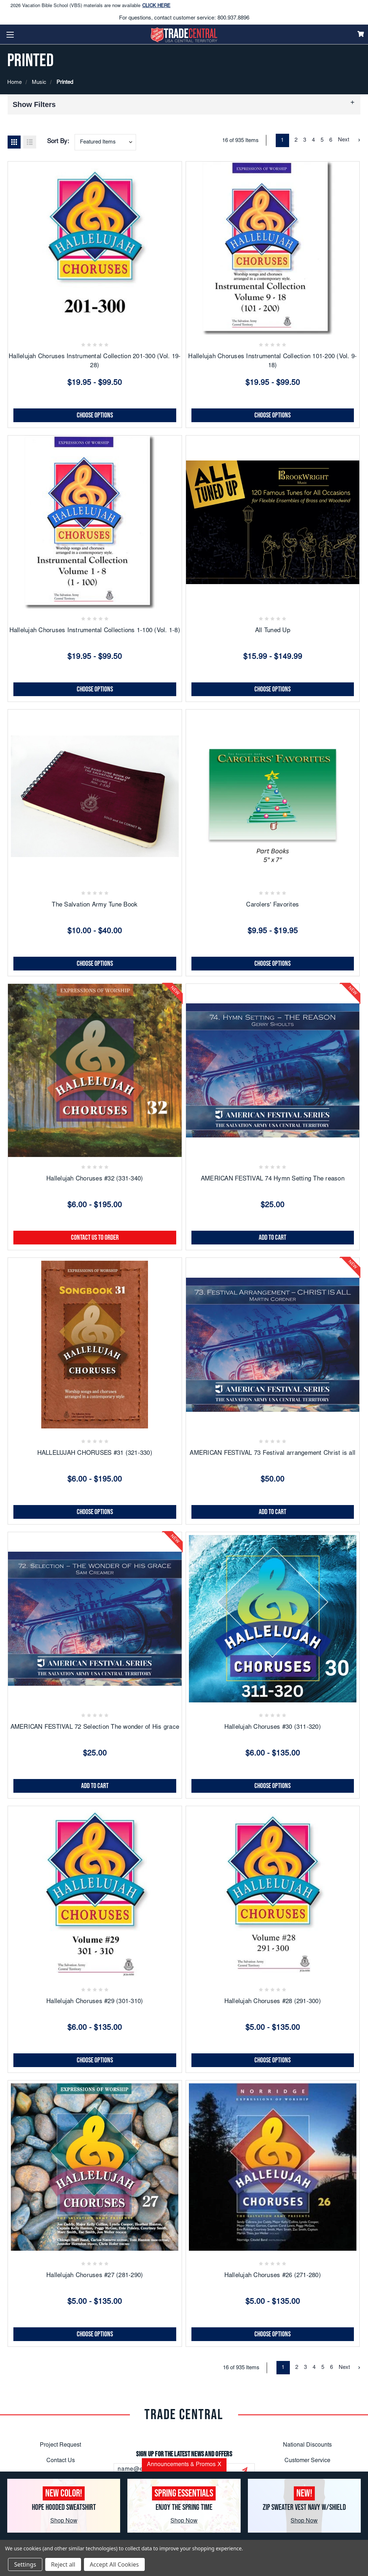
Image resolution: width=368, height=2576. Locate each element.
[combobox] (105, 142)
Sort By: (58, 142)
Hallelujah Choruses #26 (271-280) (272, 2276)
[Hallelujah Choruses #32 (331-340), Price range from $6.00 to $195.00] (95, 1070)
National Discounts (307, 2445)
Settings (25, 2564)
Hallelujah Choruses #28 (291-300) (272, 2002)
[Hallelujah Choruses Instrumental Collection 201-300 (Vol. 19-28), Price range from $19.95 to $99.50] (95, 248)
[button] (184, 104)
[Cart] (361, 34)
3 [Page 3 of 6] (304, 140)
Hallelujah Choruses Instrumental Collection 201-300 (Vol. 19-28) (95, 361)
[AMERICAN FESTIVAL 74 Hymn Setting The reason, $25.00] (273, 1070)
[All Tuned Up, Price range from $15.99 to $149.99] (273, 522)
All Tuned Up (272, 631)
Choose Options (95, 415)
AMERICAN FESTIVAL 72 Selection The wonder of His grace (94, 1727)
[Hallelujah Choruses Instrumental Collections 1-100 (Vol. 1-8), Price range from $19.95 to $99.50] (95, 522)
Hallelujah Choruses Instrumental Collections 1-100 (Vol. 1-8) (94, 631)
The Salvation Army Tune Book (95, 905)
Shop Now (63, 2521)
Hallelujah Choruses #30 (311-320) (272, 1727)
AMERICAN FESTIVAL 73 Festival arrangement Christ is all (272, 1453)
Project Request (60, 2445)
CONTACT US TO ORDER (95, 1237)
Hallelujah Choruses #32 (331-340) (94, 1179)
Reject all (63, 2564)
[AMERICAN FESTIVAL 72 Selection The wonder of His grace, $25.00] (95, 1619)
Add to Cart (272, 1237)
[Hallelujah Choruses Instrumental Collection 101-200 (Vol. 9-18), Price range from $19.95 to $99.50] (273, 248)
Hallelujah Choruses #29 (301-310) (94, 2002)
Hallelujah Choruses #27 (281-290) (94, 2276)
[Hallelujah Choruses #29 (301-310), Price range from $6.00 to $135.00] (95, 1893)
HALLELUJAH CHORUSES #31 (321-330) (94, 1453)
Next (349, 140)
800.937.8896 (233, 18)
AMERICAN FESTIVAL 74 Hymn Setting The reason (272, 1179)
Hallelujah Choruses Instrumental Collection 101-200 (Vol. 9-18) (272, 361)
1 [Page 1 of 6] (282, 140)
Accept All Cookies (114, 2564)
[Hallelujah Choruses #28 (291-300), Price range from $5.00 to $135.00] (273, 1893)
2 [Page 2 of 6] (296, 140)
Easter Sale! (26, 3)
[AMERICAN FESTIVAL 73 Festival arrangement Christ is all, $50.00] (273, 1344)
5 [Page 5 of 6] (322, 140)
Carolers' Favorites (272, 905)
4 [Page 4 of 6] (313, 140)
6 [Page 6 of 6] (330, 140)
